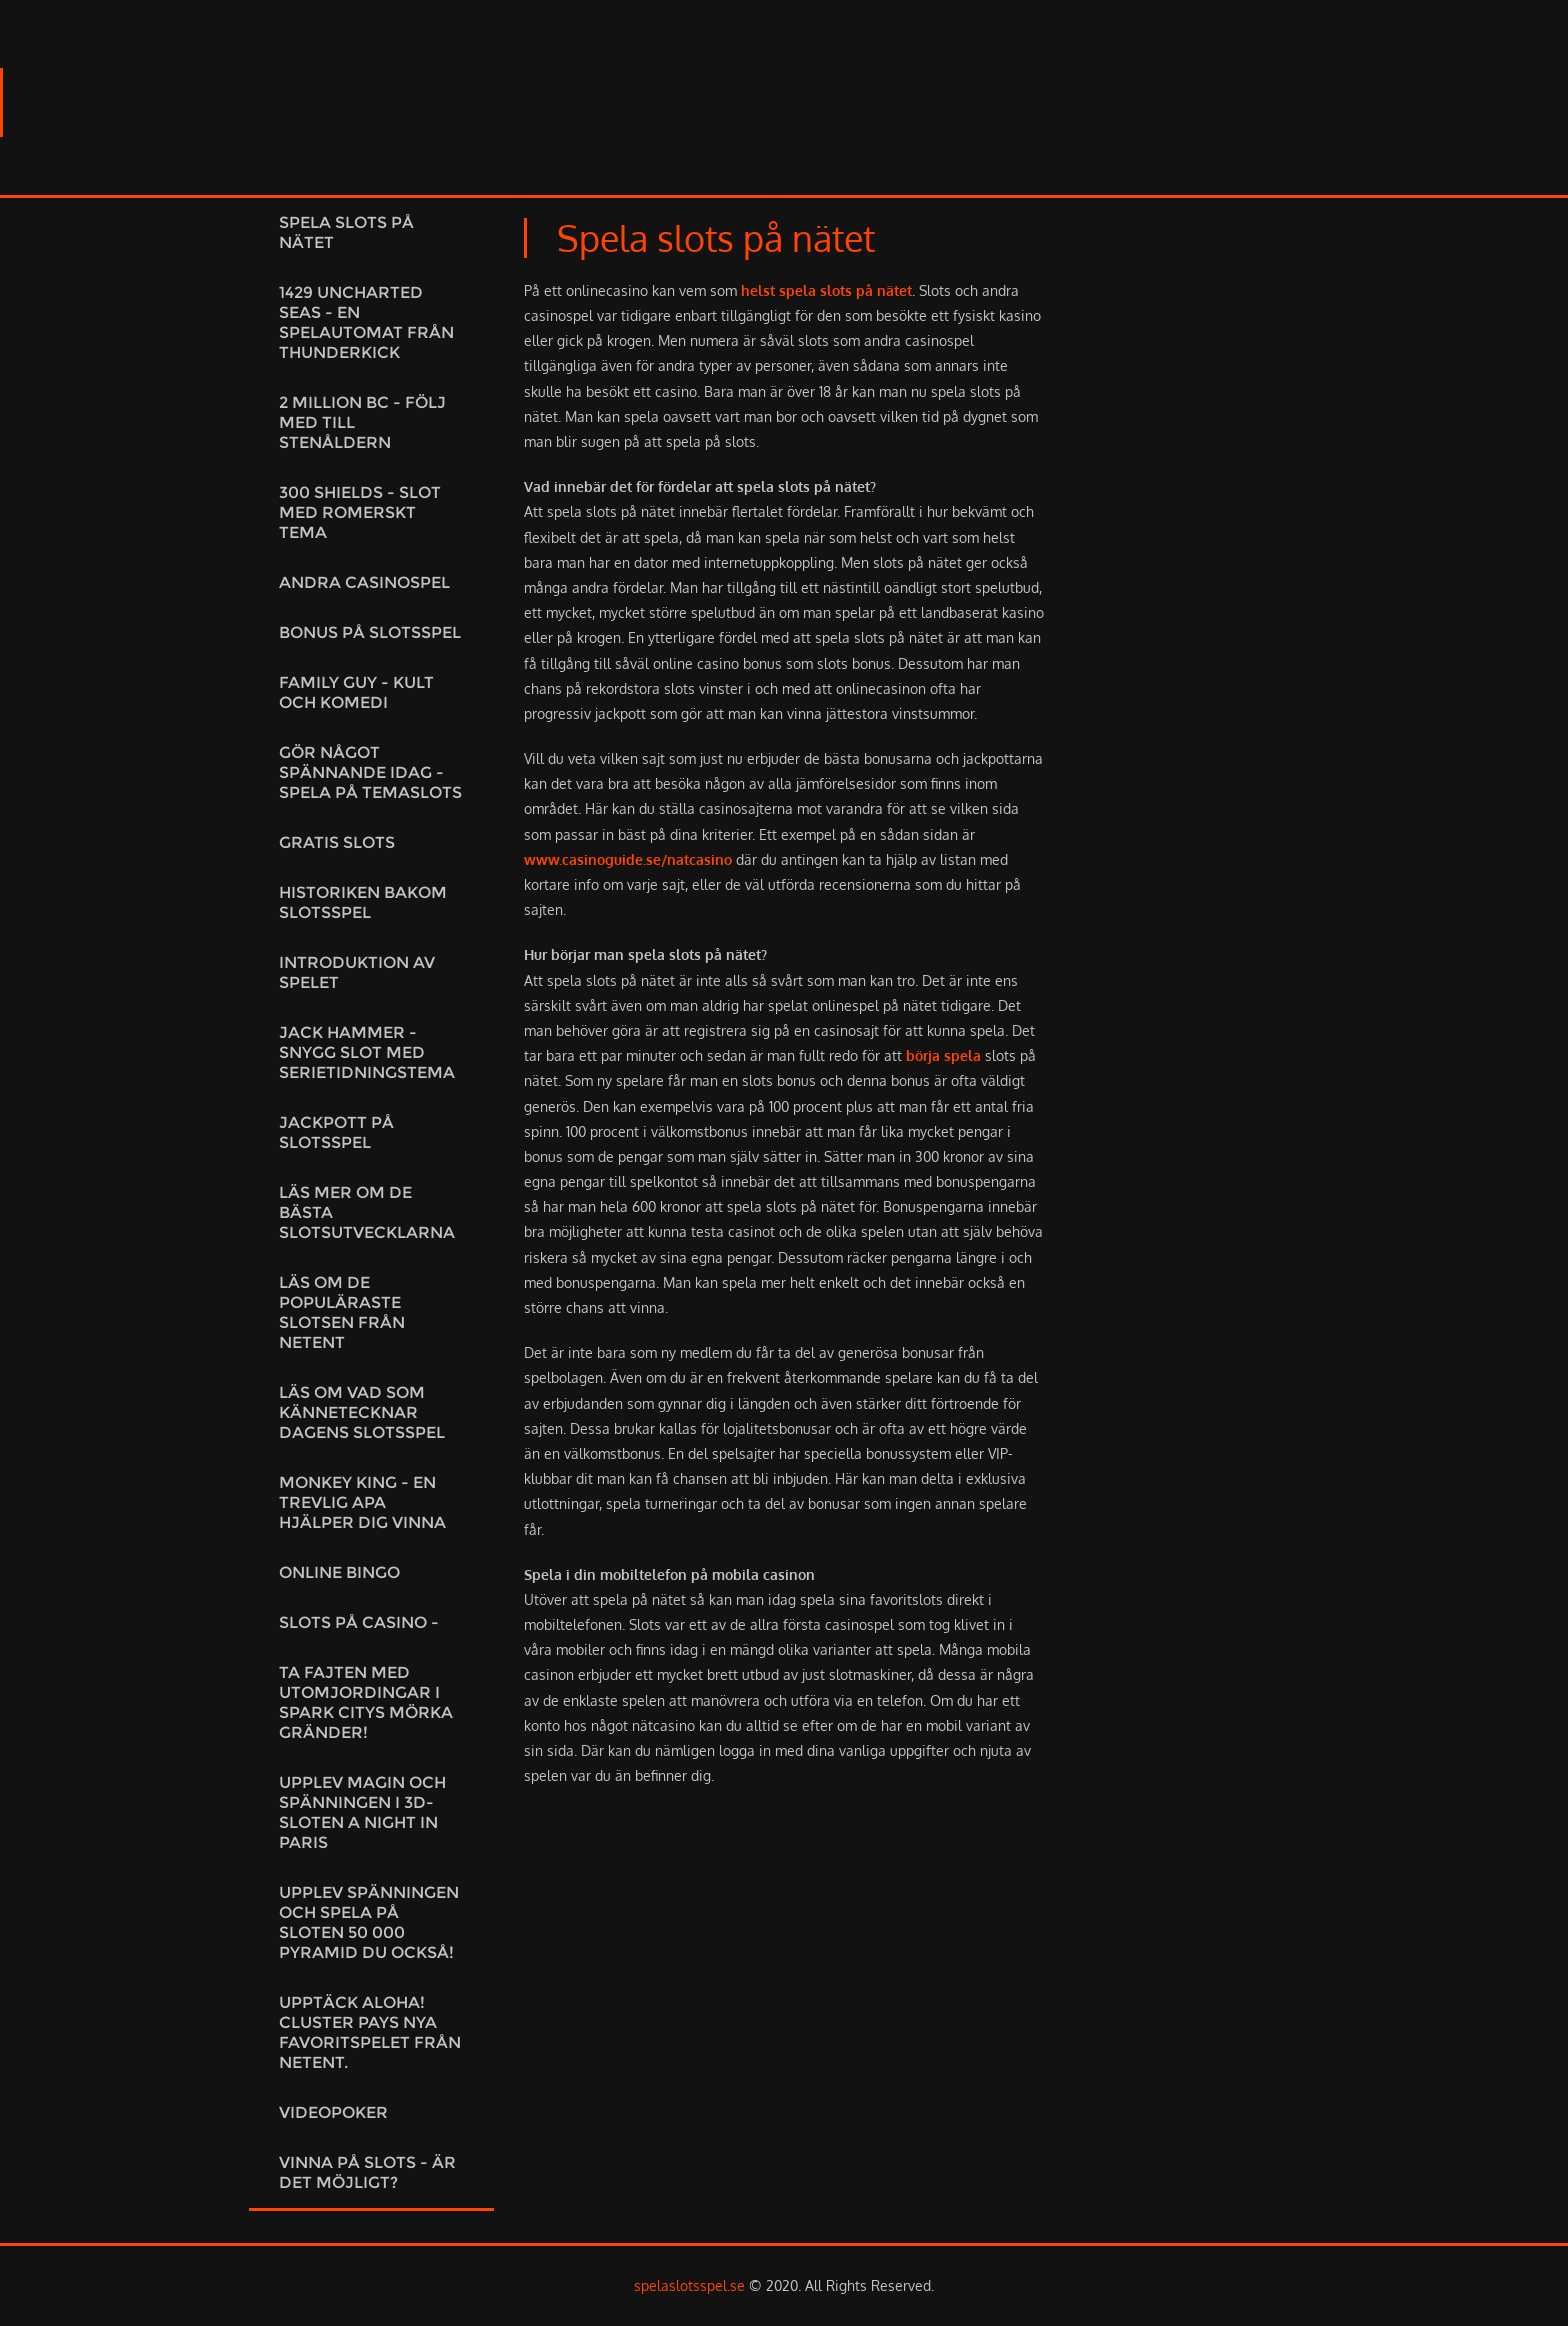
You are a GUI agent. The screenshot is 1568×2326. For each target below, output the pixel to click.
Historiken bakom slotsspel (363, 902)
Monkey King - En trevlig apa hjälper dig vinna (362, 1502)
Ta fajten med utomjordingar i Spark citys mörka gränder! (366, 1702)
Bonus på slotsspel (370, 632)
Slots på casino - (359, 1622)
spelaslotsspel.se (689, 2285)
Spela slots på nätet (346, 232)
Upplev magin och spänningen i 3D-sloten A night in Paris (362, 1812)
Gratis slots (337, 842)
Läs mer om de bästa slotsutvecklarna (367, 1212)
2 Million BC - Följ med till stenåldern (362, 422)
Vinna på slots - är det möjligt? (367, 2172)
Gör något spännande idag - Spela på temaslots (370, 772)
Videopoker (333, 2112)
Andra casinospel (364, 582)
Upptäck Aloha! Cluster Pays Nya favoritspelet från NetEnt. (370, 2032)
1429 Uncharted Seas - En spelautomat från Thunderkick (366, 322)
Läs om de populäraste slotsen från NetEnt (342, 1312)
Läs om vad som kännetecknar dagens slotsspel (362, 1412)
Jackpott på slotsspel (336, 1132)
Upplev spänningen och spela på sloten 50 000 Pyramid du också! (369, 1922)
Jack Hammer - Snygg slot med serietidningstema (367, 1052)
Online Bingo (339, 1572)
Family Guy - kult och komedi (356, 692)
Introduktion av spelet (357, 972)
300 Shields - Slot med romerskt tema (360, 512)
